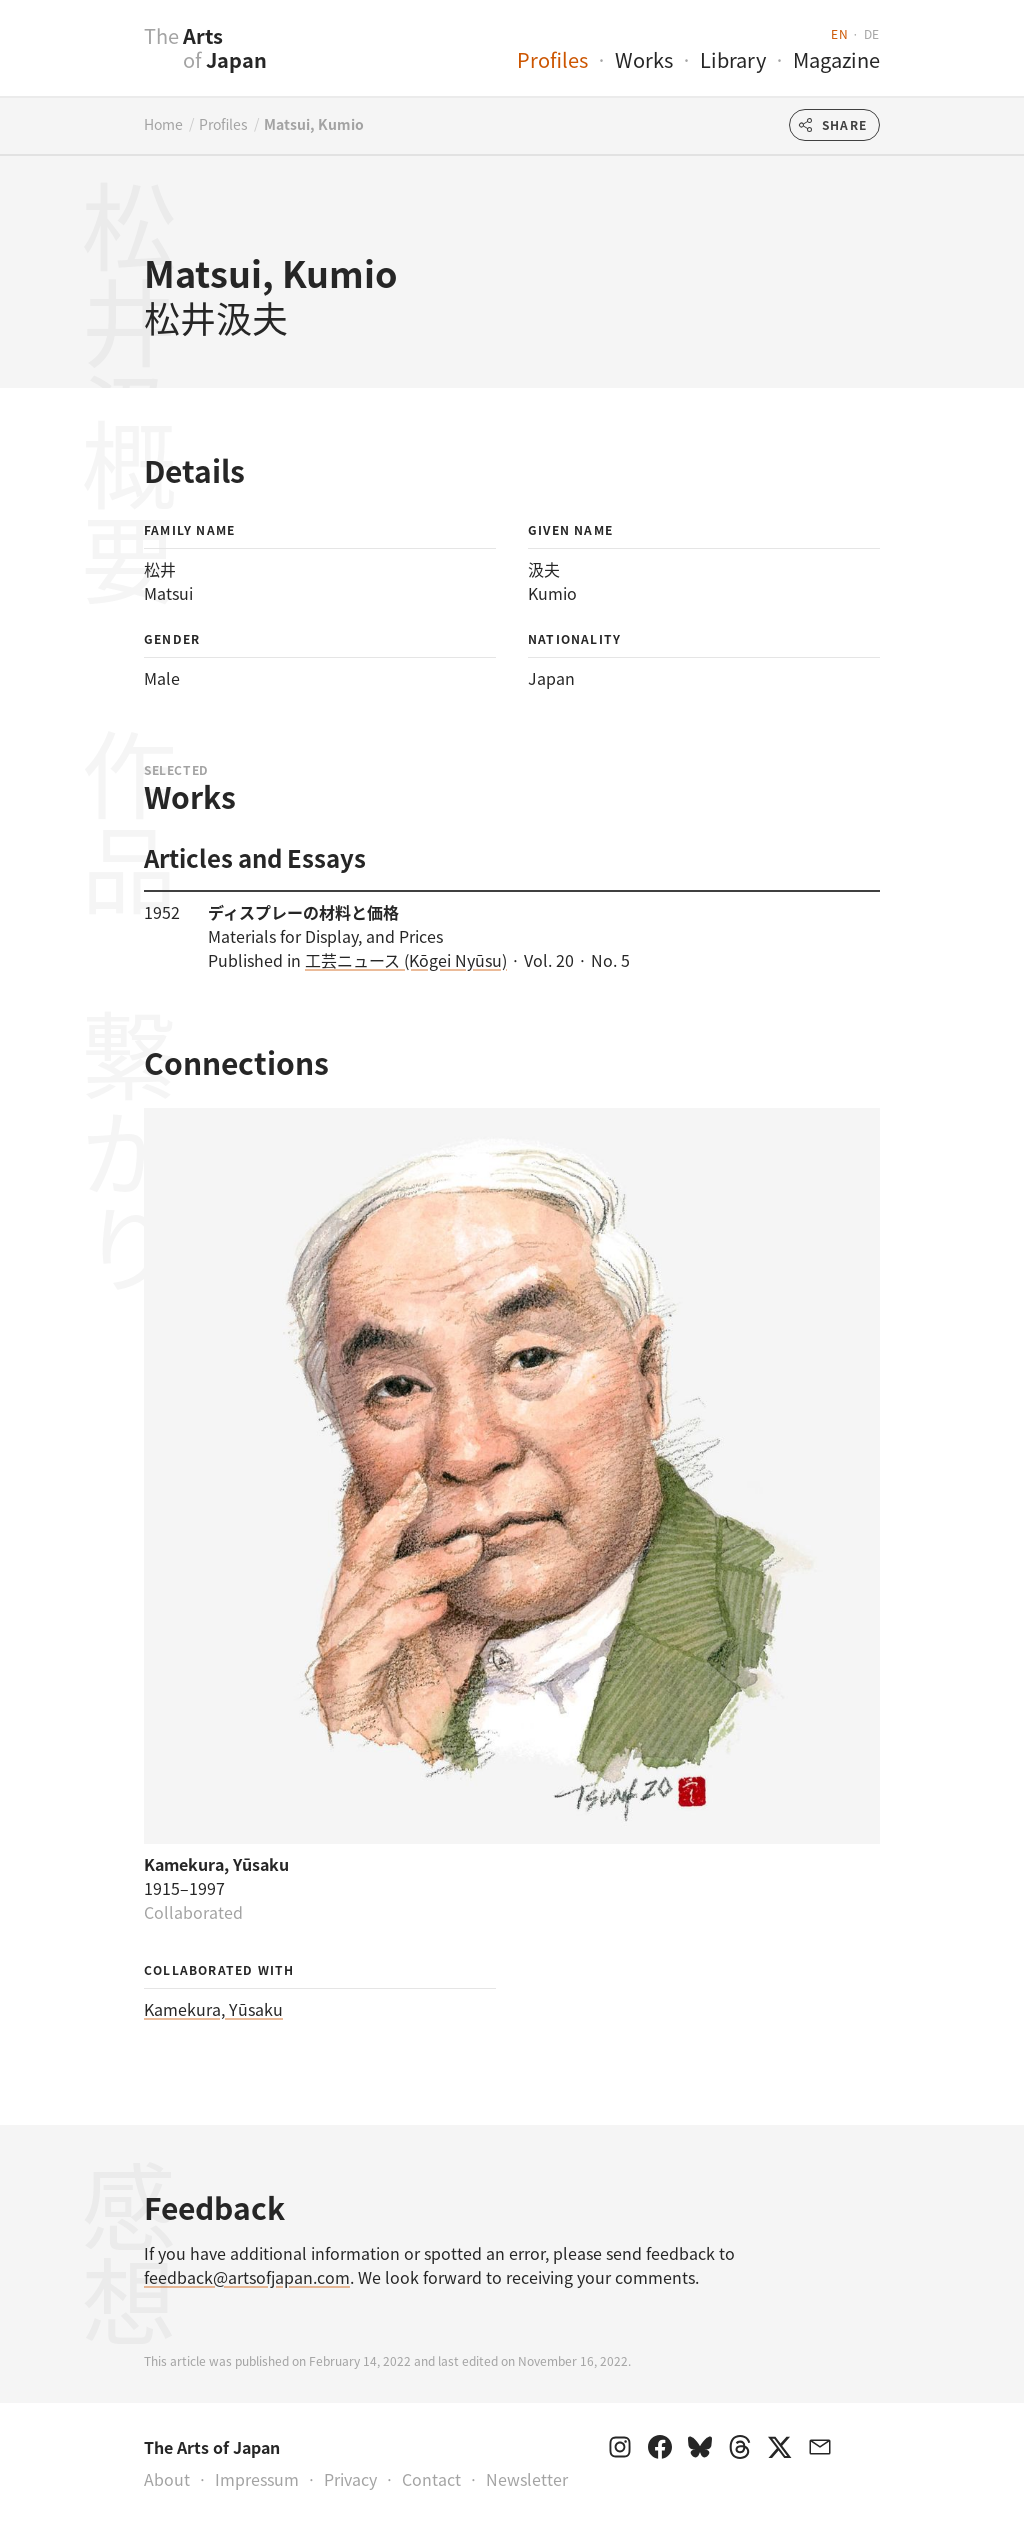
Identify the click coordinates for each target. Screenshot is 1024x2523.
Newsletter (527, 2479)
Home (163, 124)
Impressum (257, 2479)
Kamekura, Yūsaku (213, 2009)
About (167, 2479)
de (872, 33)
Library (733, 59)
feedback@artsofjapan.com (247, 2277)
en (839, 33)
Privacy (350, 2479)
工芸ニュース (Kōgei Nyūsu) (406, 960)
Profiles (552, 59)
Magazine (836, 59)
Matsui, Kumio (314, 124)
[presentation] (104, 59)
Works (644, 59)
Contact (431, 2479)
